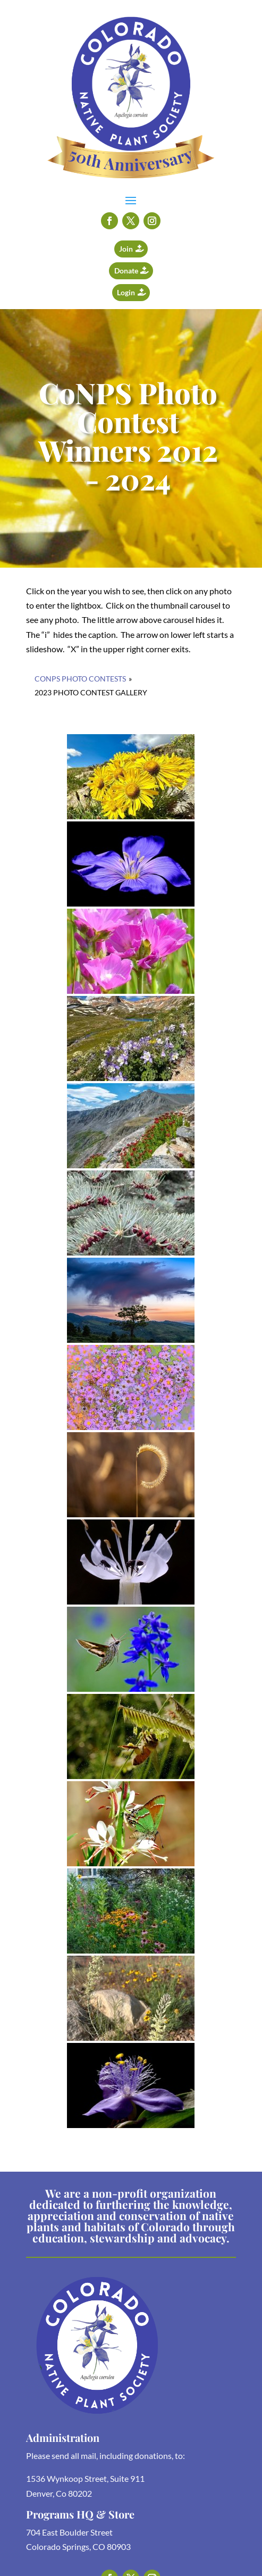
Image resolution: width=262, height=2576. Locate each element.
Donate (126, 270)
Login (126, 292)
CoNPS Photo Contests (80, 678)
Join (126, 248)
